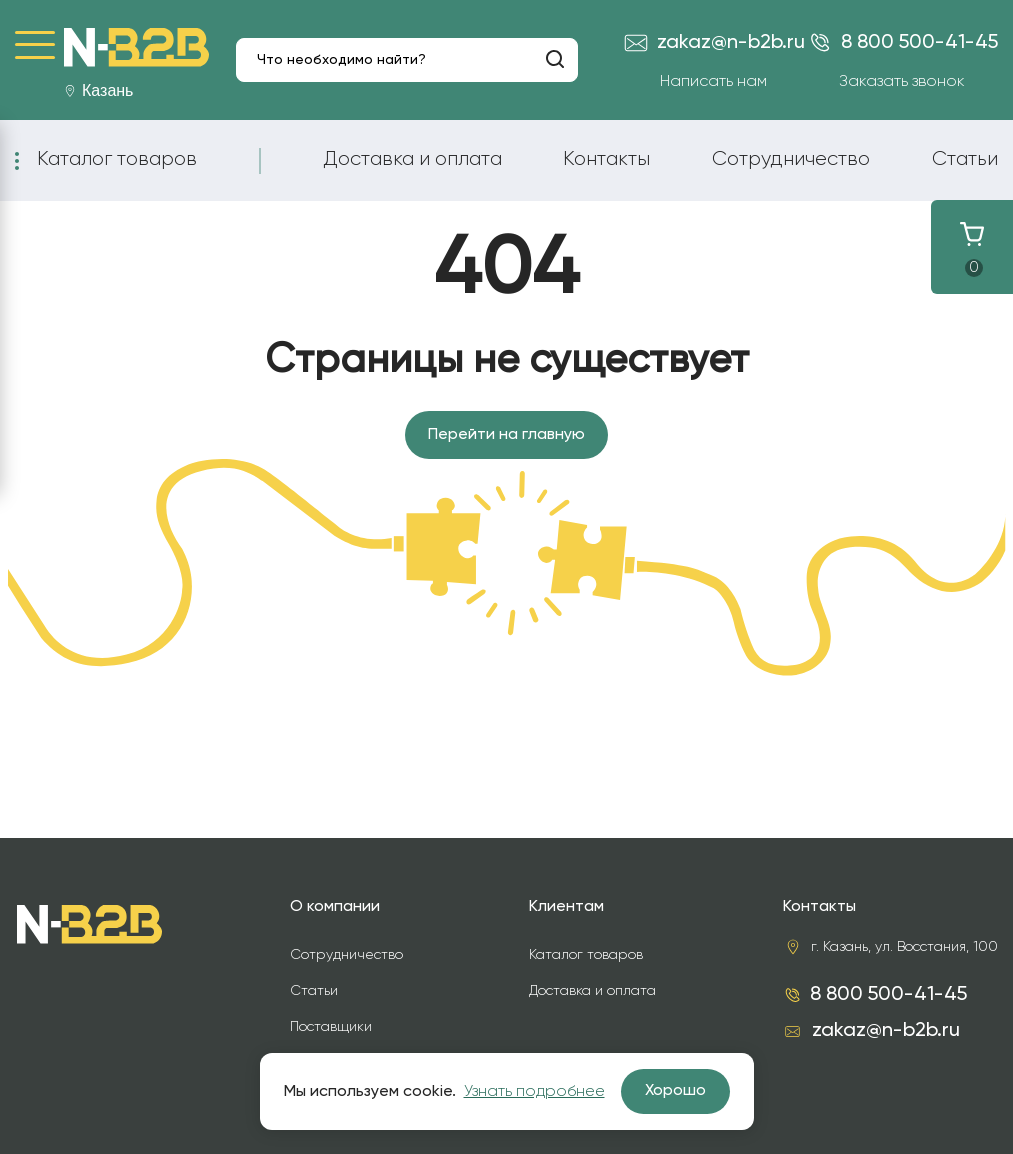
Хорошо (675, 1091)
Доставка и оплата (412, 159)
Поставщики (331, 1027)
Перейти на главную (506, 435)
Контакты (606, 159)
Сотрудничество (791, 159)
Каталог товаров (117, 159)
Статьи (965, 159)
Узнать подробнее (534, 1092)
